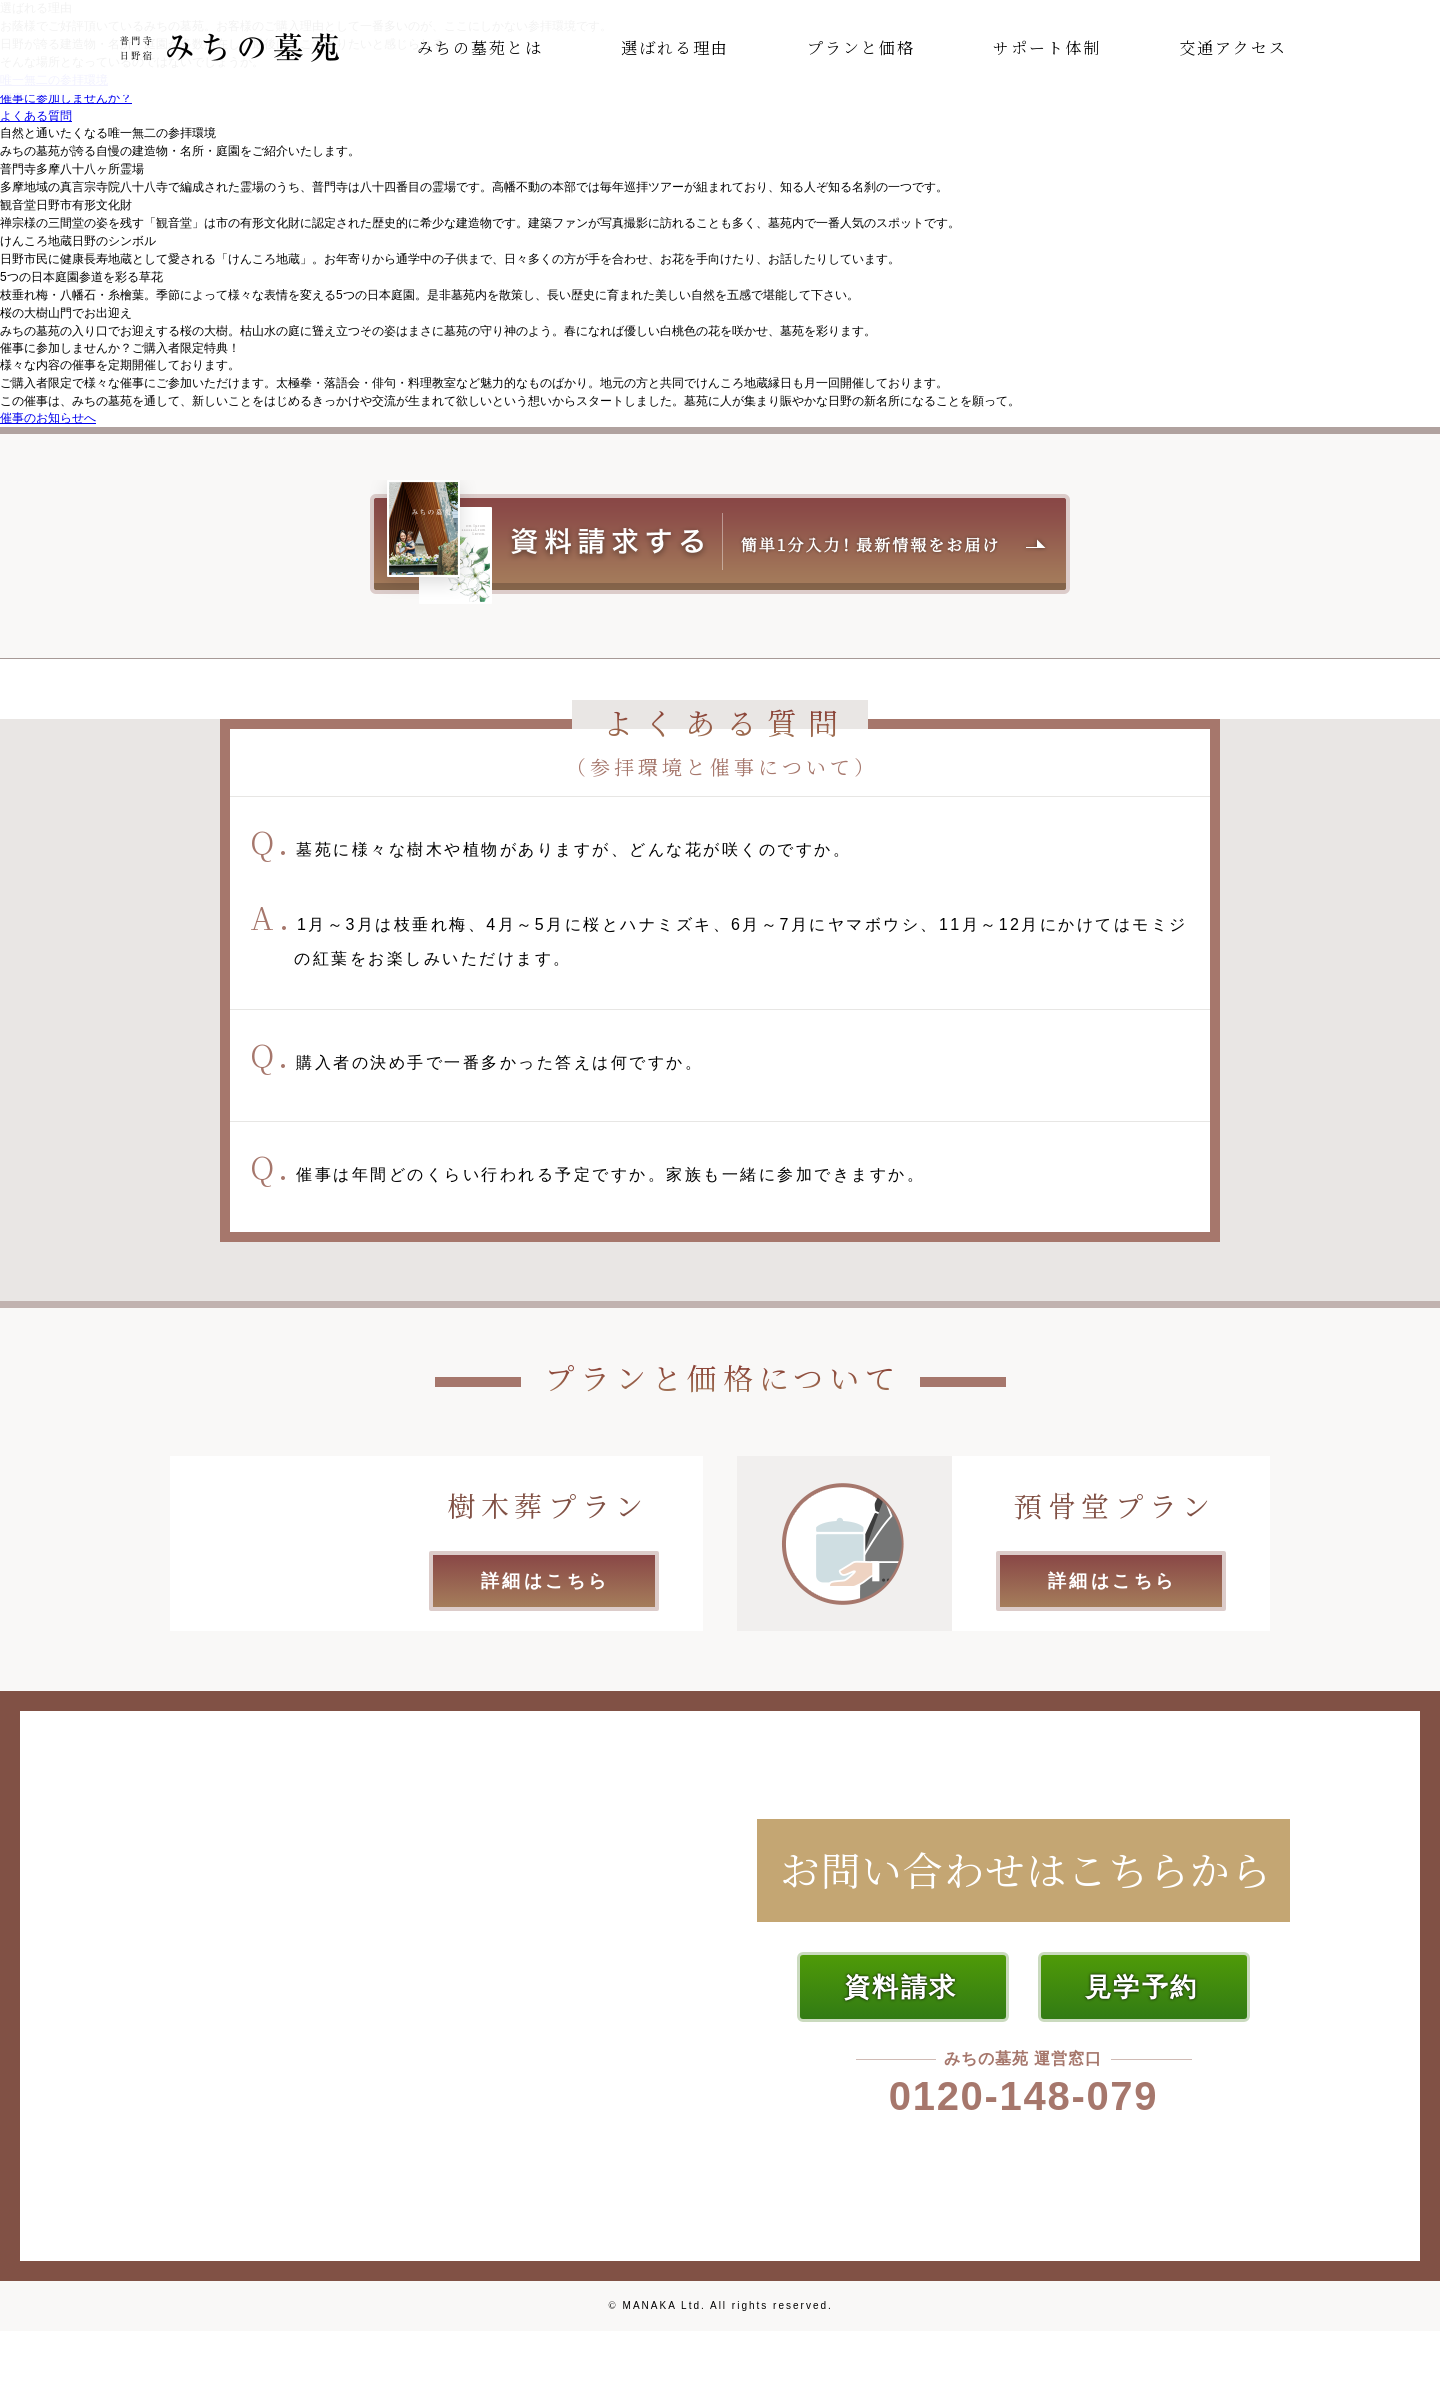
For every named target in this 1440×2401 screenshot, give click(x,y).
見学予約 (1142, 1987)
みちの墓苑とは (480, 47)
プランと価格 (861, 47)
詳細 (545, 1581)
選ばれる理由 (675, 47)
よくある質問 (36, 116)
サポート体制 (1047, 47)
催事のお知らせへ (48, 418)
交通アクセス (1233, 47)
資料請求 (901, 1987)
